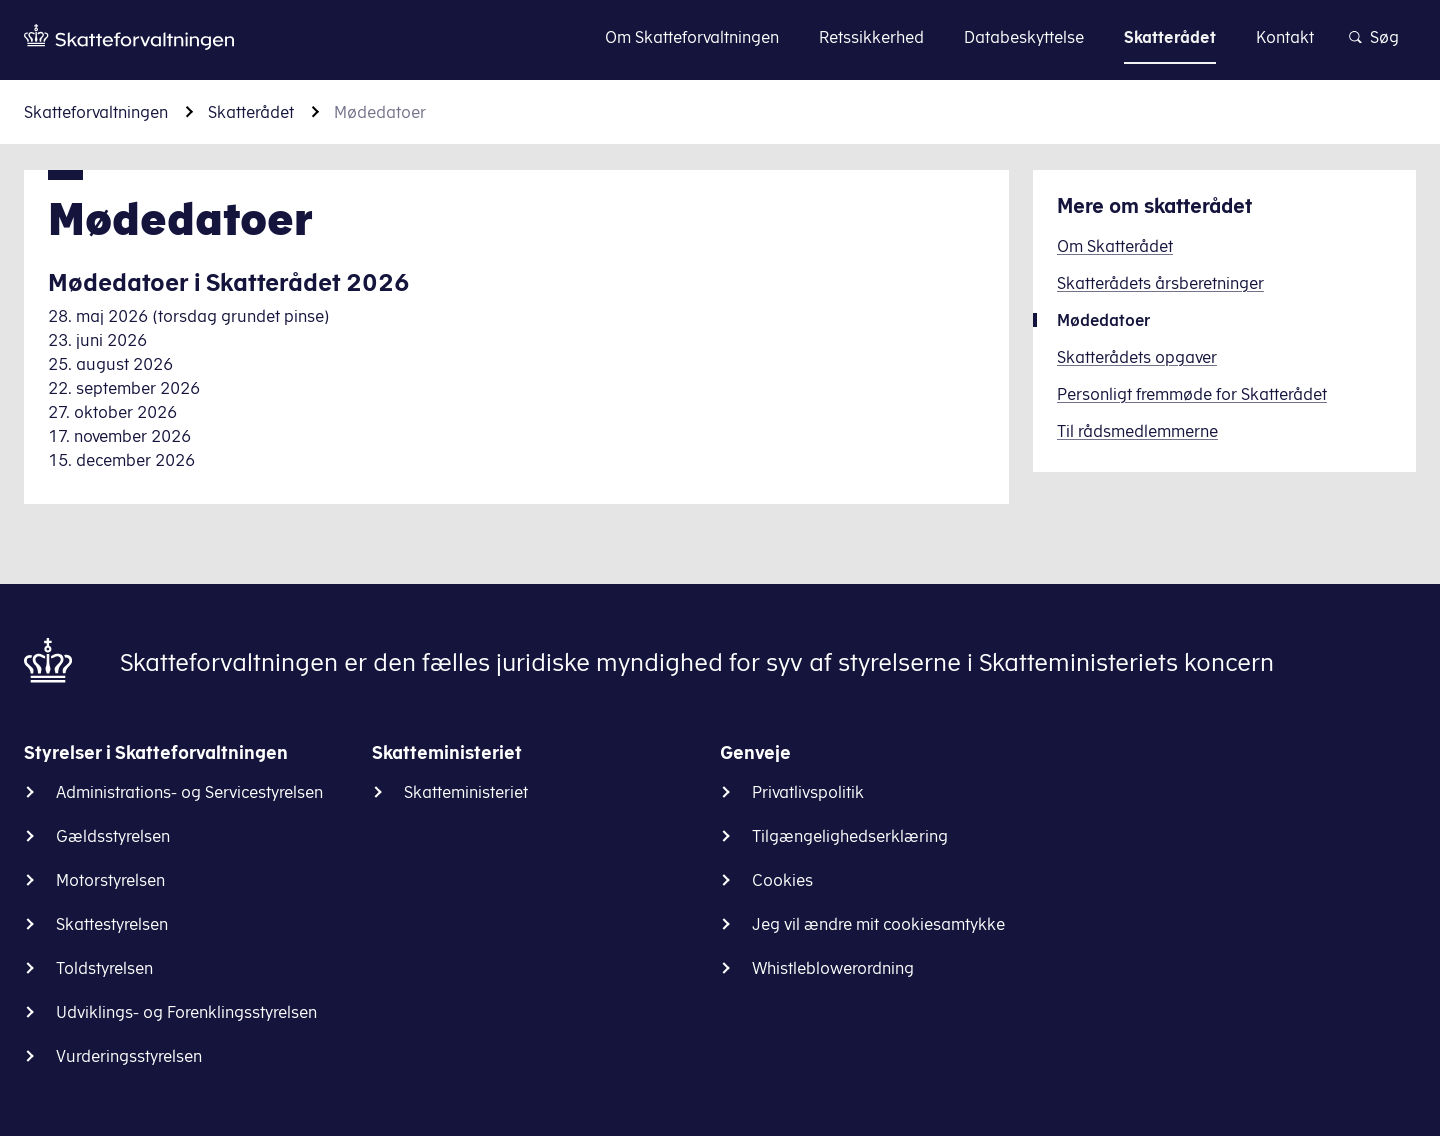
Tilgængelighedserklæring (850, 836)
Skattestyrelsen (112, 924)
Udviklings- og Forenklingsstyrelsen (186, 1012)
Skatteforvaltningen (96, 112)
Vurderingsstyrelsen (129, 1056)
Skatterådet (251, 112)
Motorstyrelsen (110, 880)
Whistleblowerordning (833, 968)
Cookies (782, 880)
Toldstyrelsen (104, 968)
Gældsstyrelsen (113, 836)
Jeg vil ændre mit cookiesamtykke (878, 924)
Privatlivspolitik (808, 792)
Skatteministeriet (466, 792)
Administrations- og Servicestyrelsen (189, 792)
